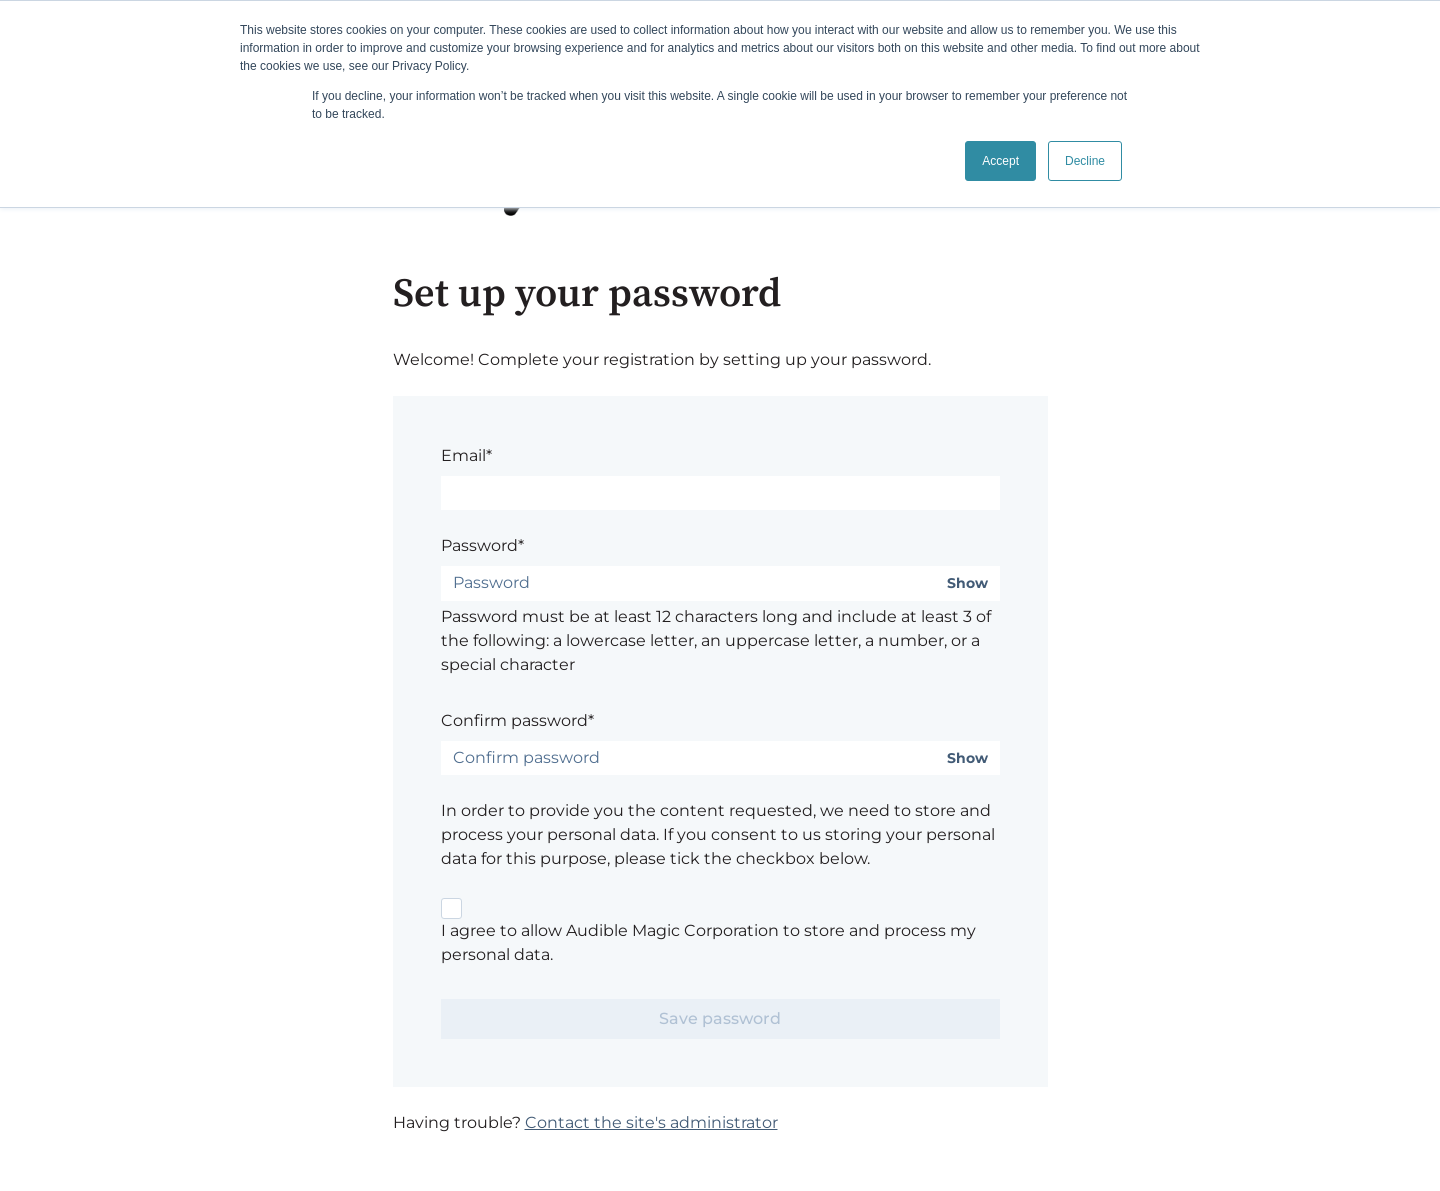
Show (967, 583)
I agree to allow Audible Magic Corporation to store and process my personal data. (708, 942)
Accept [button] (1000, 161)
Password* (482, 545)
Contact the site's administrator (651, 1122)
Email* (466, 455)
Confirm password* (517, 720)
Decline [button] (1085, 161)
